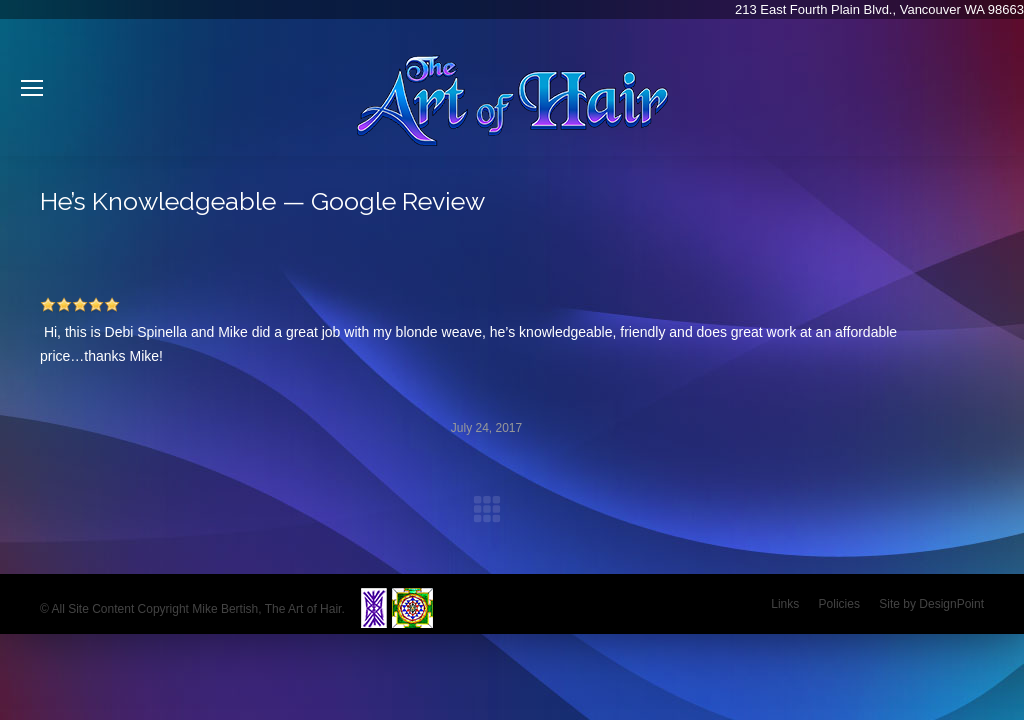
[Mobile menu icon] (32, 88)
